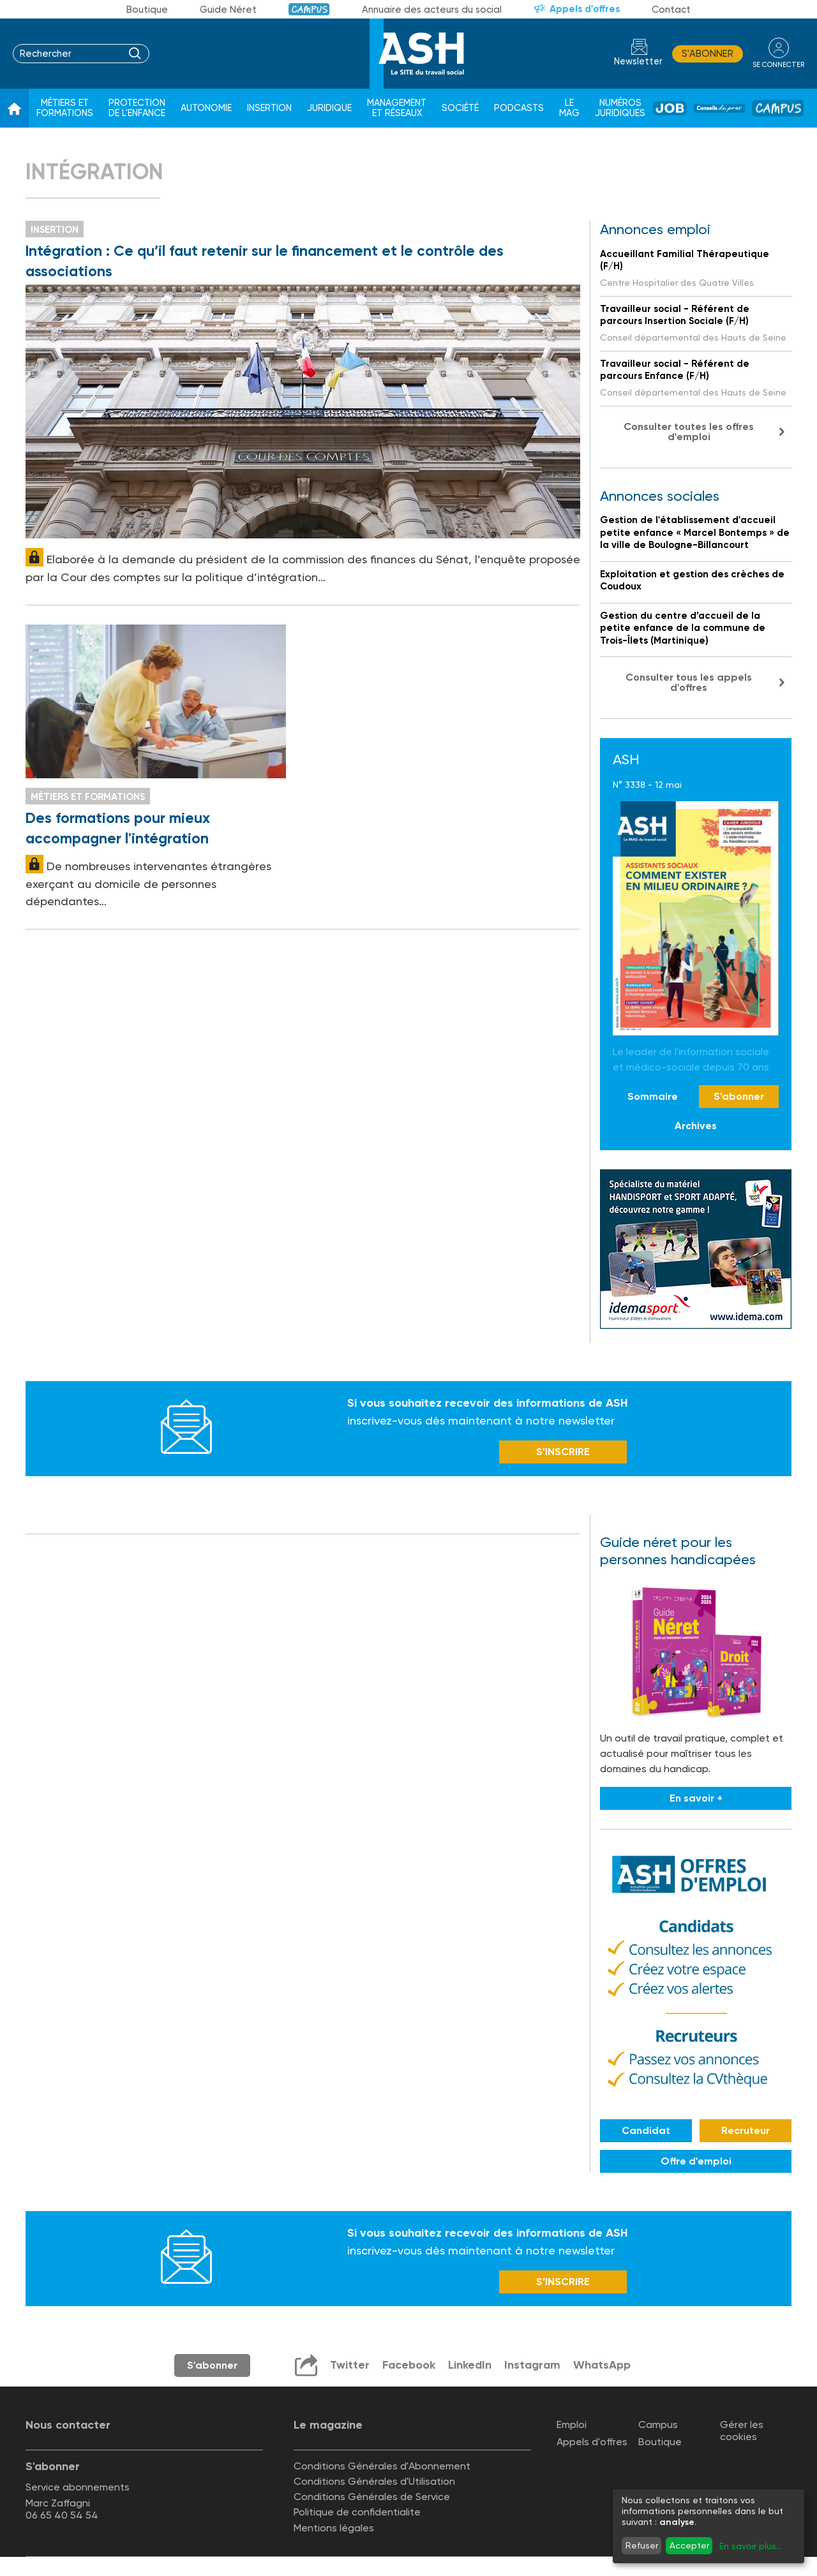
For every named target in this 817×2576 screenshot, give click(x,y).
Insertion (269, 108)
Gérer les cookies (741, 2430)
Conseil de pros (719, 108)
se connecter (778, 65)
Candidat (646, 2130)
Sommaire (652, 1096)
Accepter (689, 2545)
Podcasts (519, 108)
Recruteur (745, 2130)
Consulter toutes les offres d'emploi (689, 431)
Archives (696, 1126)
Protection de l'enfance (137, 108)
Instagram (532, 2365)
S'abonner (707, 53)
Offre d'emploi (696, 2161)
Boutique (147, 9)
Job (670, 108)
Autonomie (206, 108)
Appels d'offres (585, 9)
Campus (309, 9)
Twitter (350, 2365)
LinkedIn (469, 2365)
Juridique (329, 108)
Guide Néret (228, 9)
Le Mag (569, 108)
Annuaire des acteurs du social (432, 9)
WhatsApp (602, 2365)
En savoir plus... (750, 2546)
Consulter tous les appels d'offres (689, 682)
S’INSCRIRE (563, 1452)
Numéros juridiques (620, 108)
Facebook (408, 2365)
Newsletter (638, 61)
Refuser (642, 2545)
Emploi (572, 2424)
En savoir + (696, 1798)
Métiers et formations (64, 108)
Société (460, 108)
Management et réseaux (396, 108)
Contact (671, 9)
